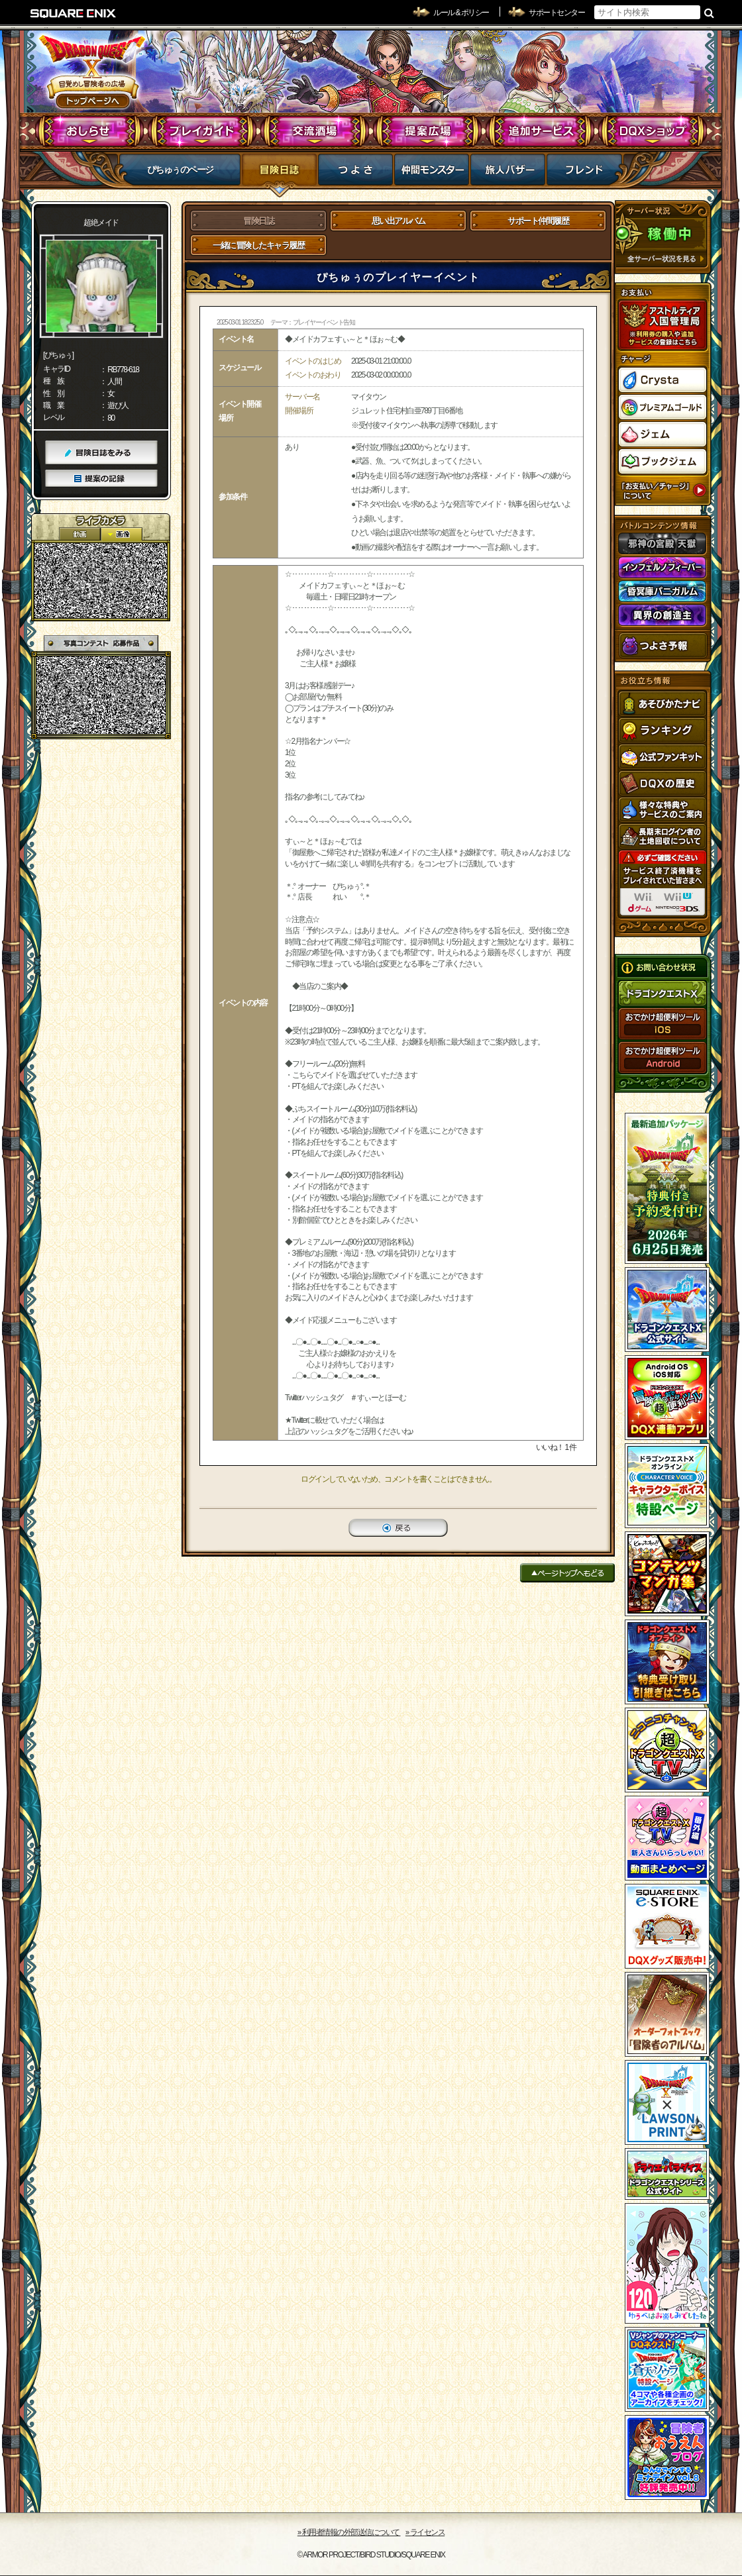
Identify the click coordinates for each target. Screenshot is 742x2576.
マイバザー (508, 173)
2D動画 (79, 534)
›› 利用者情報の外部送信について (349, 2532)
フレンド (584, 173)
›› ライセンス (425, 2532)
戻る (398, 1528)
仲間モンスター (432, 173)
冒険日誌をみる (101, 452)
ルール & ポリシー (461, 12)
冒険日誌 (279, 173)
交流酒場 (315, 131)
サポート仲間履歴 (537, 221)
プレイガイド (202, 131)
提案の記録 (101, 479)
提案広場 (427, 131)
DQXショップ (653, 131)
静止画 (121, 534)
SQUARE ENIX (73, 13)
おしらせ (89, 131)
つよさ (355, 173)
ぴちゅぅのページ (180, 169)
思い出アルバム (398, 221)
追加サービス (540, 131)
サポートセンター (556, 12)
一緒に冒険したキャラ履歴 (258, 245)
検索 (709, 13)
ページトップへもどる (567, 1572)
